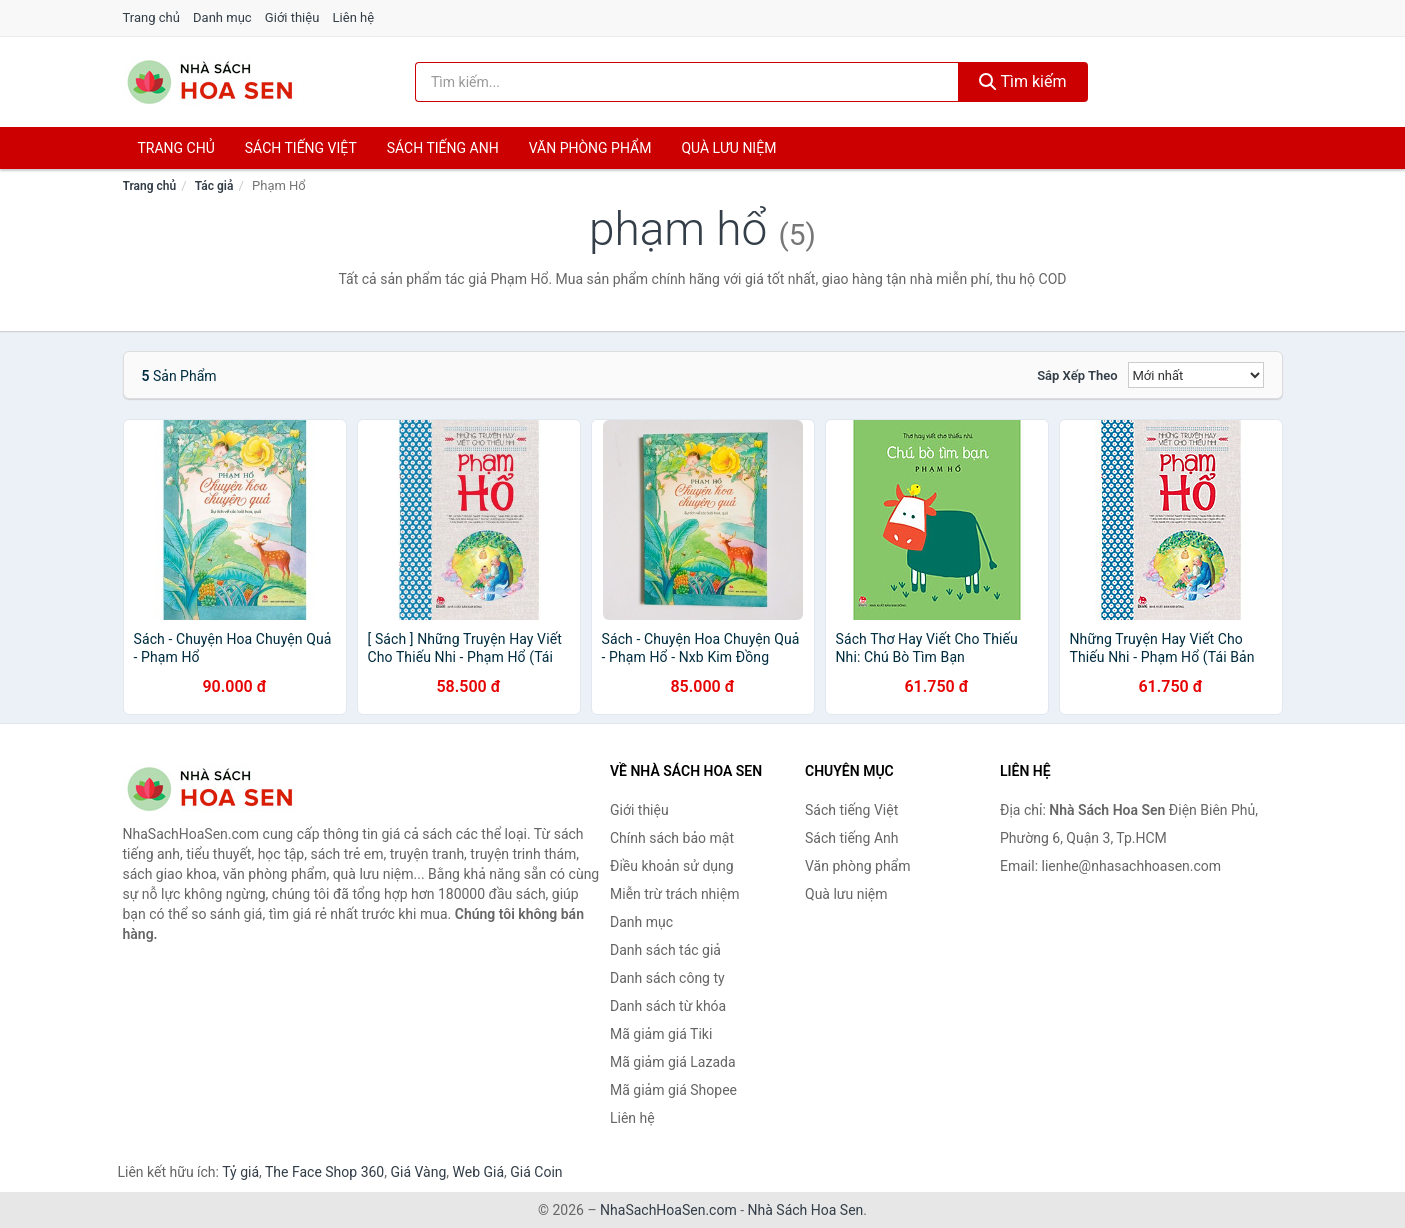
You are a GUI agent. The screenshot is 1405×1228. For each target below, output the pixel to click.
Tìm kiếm (1023, 81)
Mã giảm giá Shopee (673, 1090)
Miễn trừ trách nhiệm (674, 894)
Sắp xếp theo (1077, 375)
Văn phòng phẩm (590, 148)
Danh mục (222, 17)
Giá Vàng (418, 1172)
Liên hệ (354, 17)
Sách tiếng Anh (852, 838)
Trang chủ (151, 17)
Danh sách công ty (667, 978)
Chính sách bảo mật (672, 838)
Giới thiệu (292, 17)
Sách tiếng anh (443, 148)
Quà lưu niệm (728, 148)
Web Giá (479, 1172)
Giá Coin (536, 1172)
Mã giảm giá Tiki (661, 1034)
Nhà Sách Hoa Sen (806, 1210)
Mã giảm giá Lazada (673, 1062)
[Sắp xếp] (1196, 375)
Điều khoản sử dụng (672, 866)
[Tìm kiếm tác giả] (687, 82)
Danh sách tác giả (665, 950)
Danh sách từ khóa (668, 1006)
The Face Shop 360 (324, 1172)
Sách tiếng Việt (851, 810)
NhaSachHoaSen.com (668, 1210)
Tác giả (214, 186)
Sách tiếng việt (301, 148)
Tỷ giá (240, 1172)
